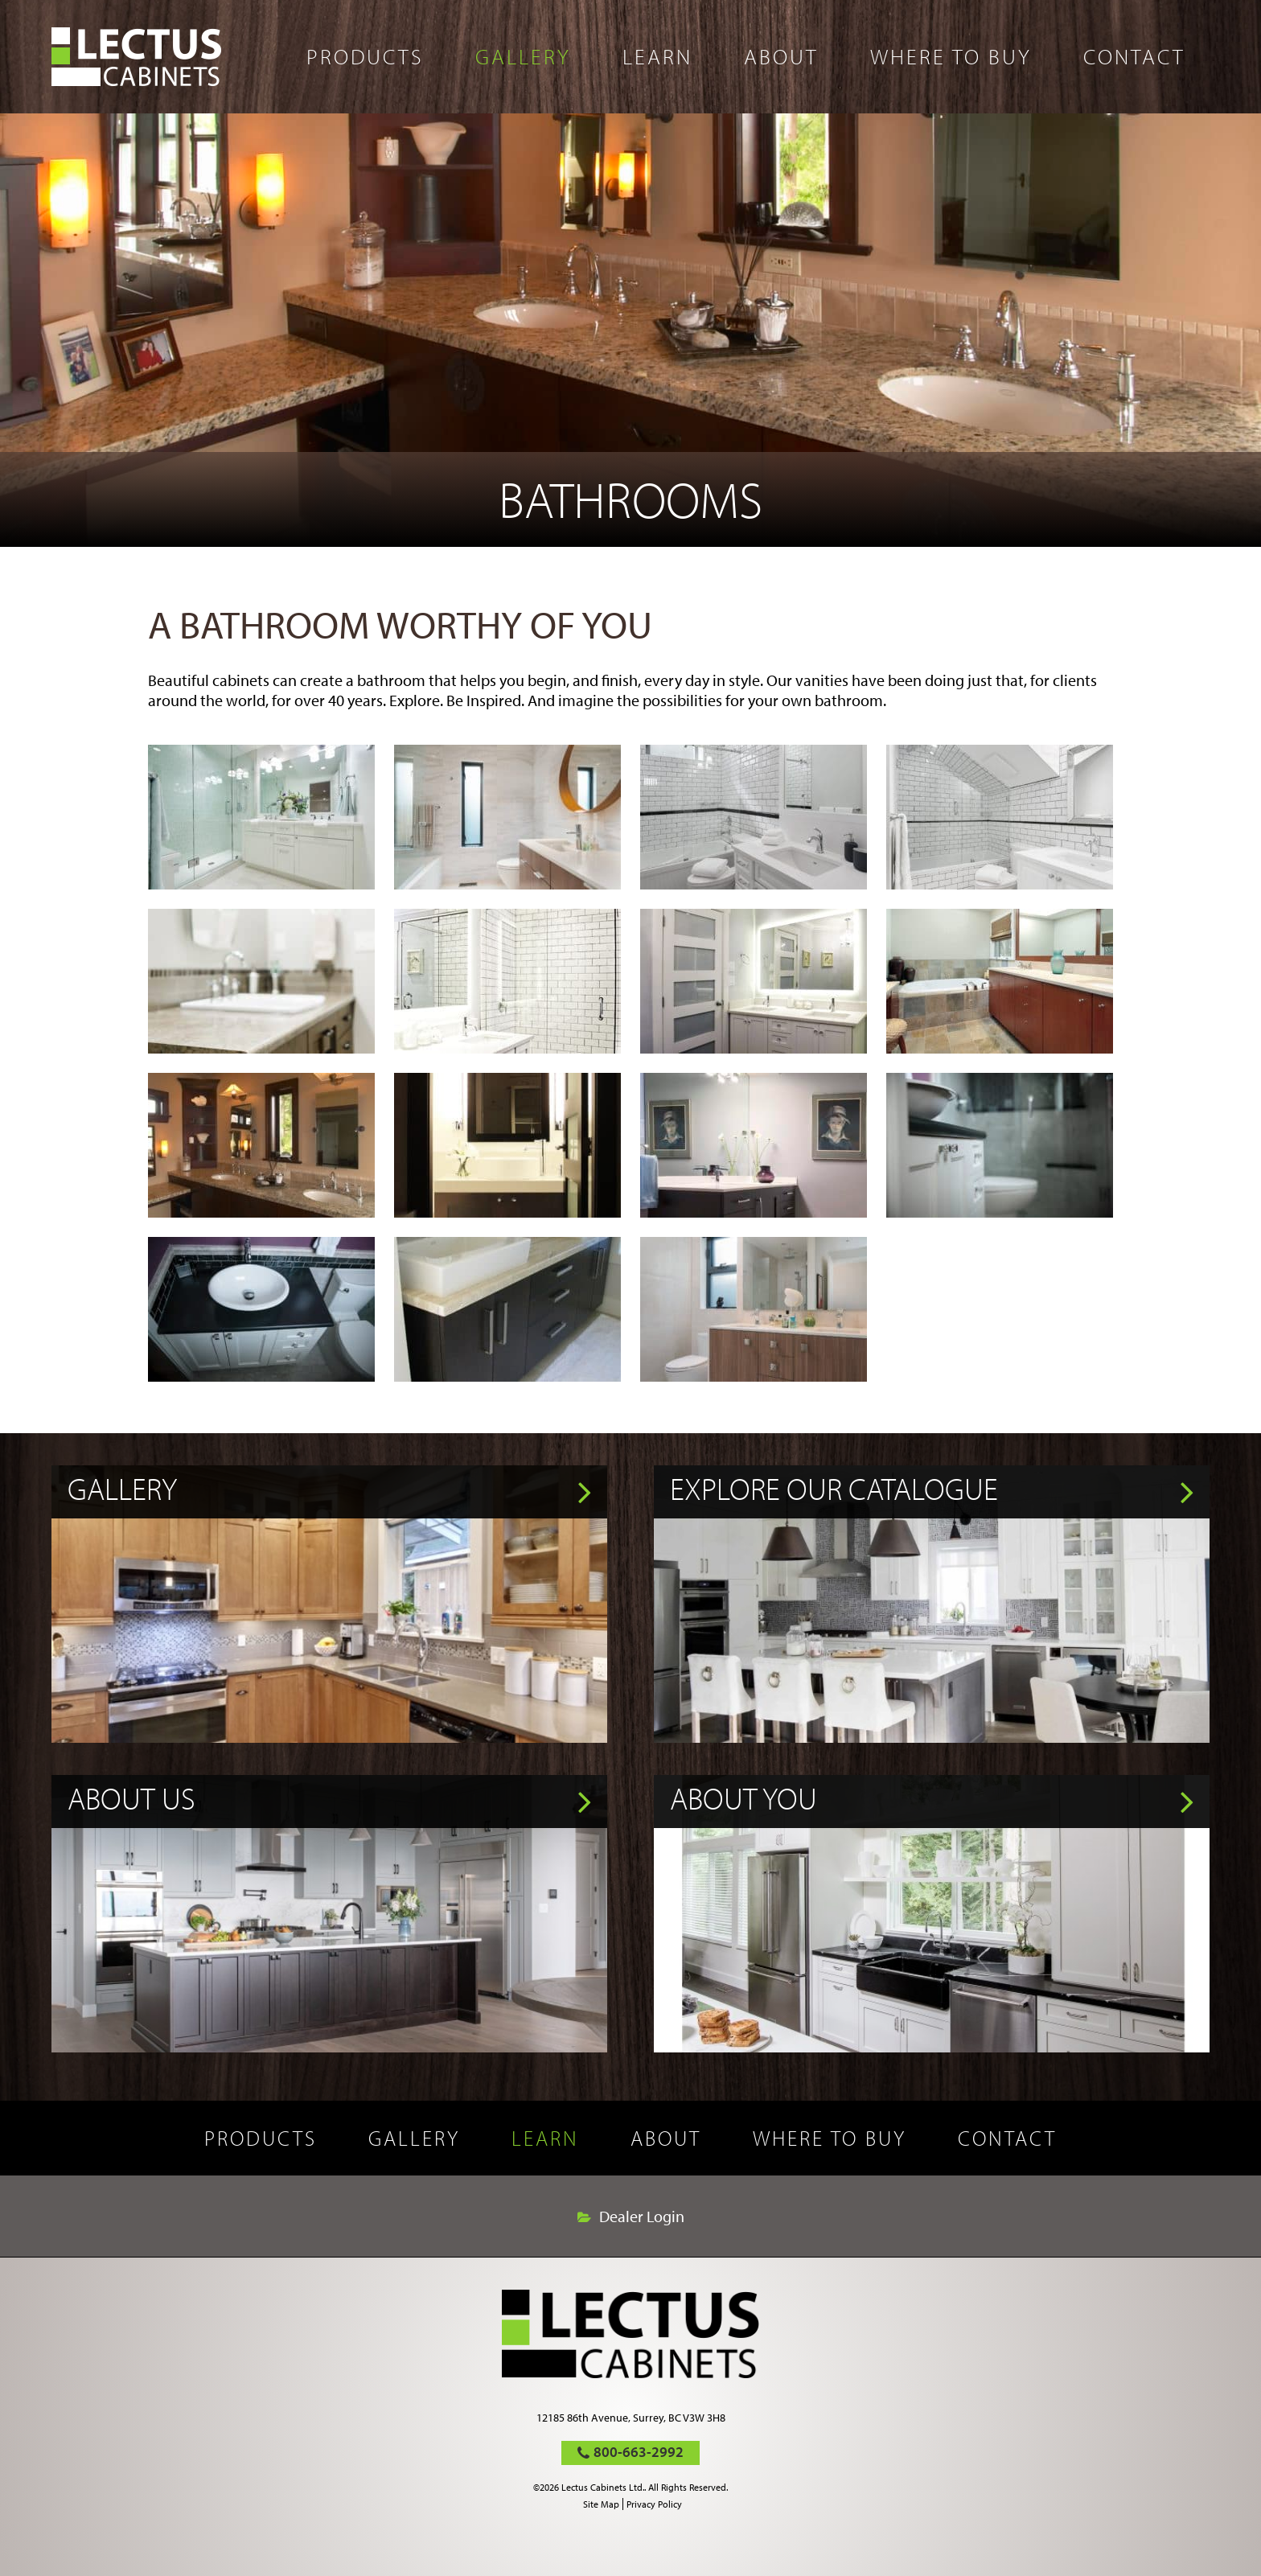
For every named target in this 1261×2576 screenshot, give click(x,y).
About (781, 56)
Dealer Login (641, 2216)
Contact (1134, 56)
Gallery (523, 56)
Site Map (601, 2504)
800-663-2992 (639, 2451)
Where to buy (951, 56)
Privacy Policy (654, 2504)
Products (365, 56)
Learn (657, 56)
